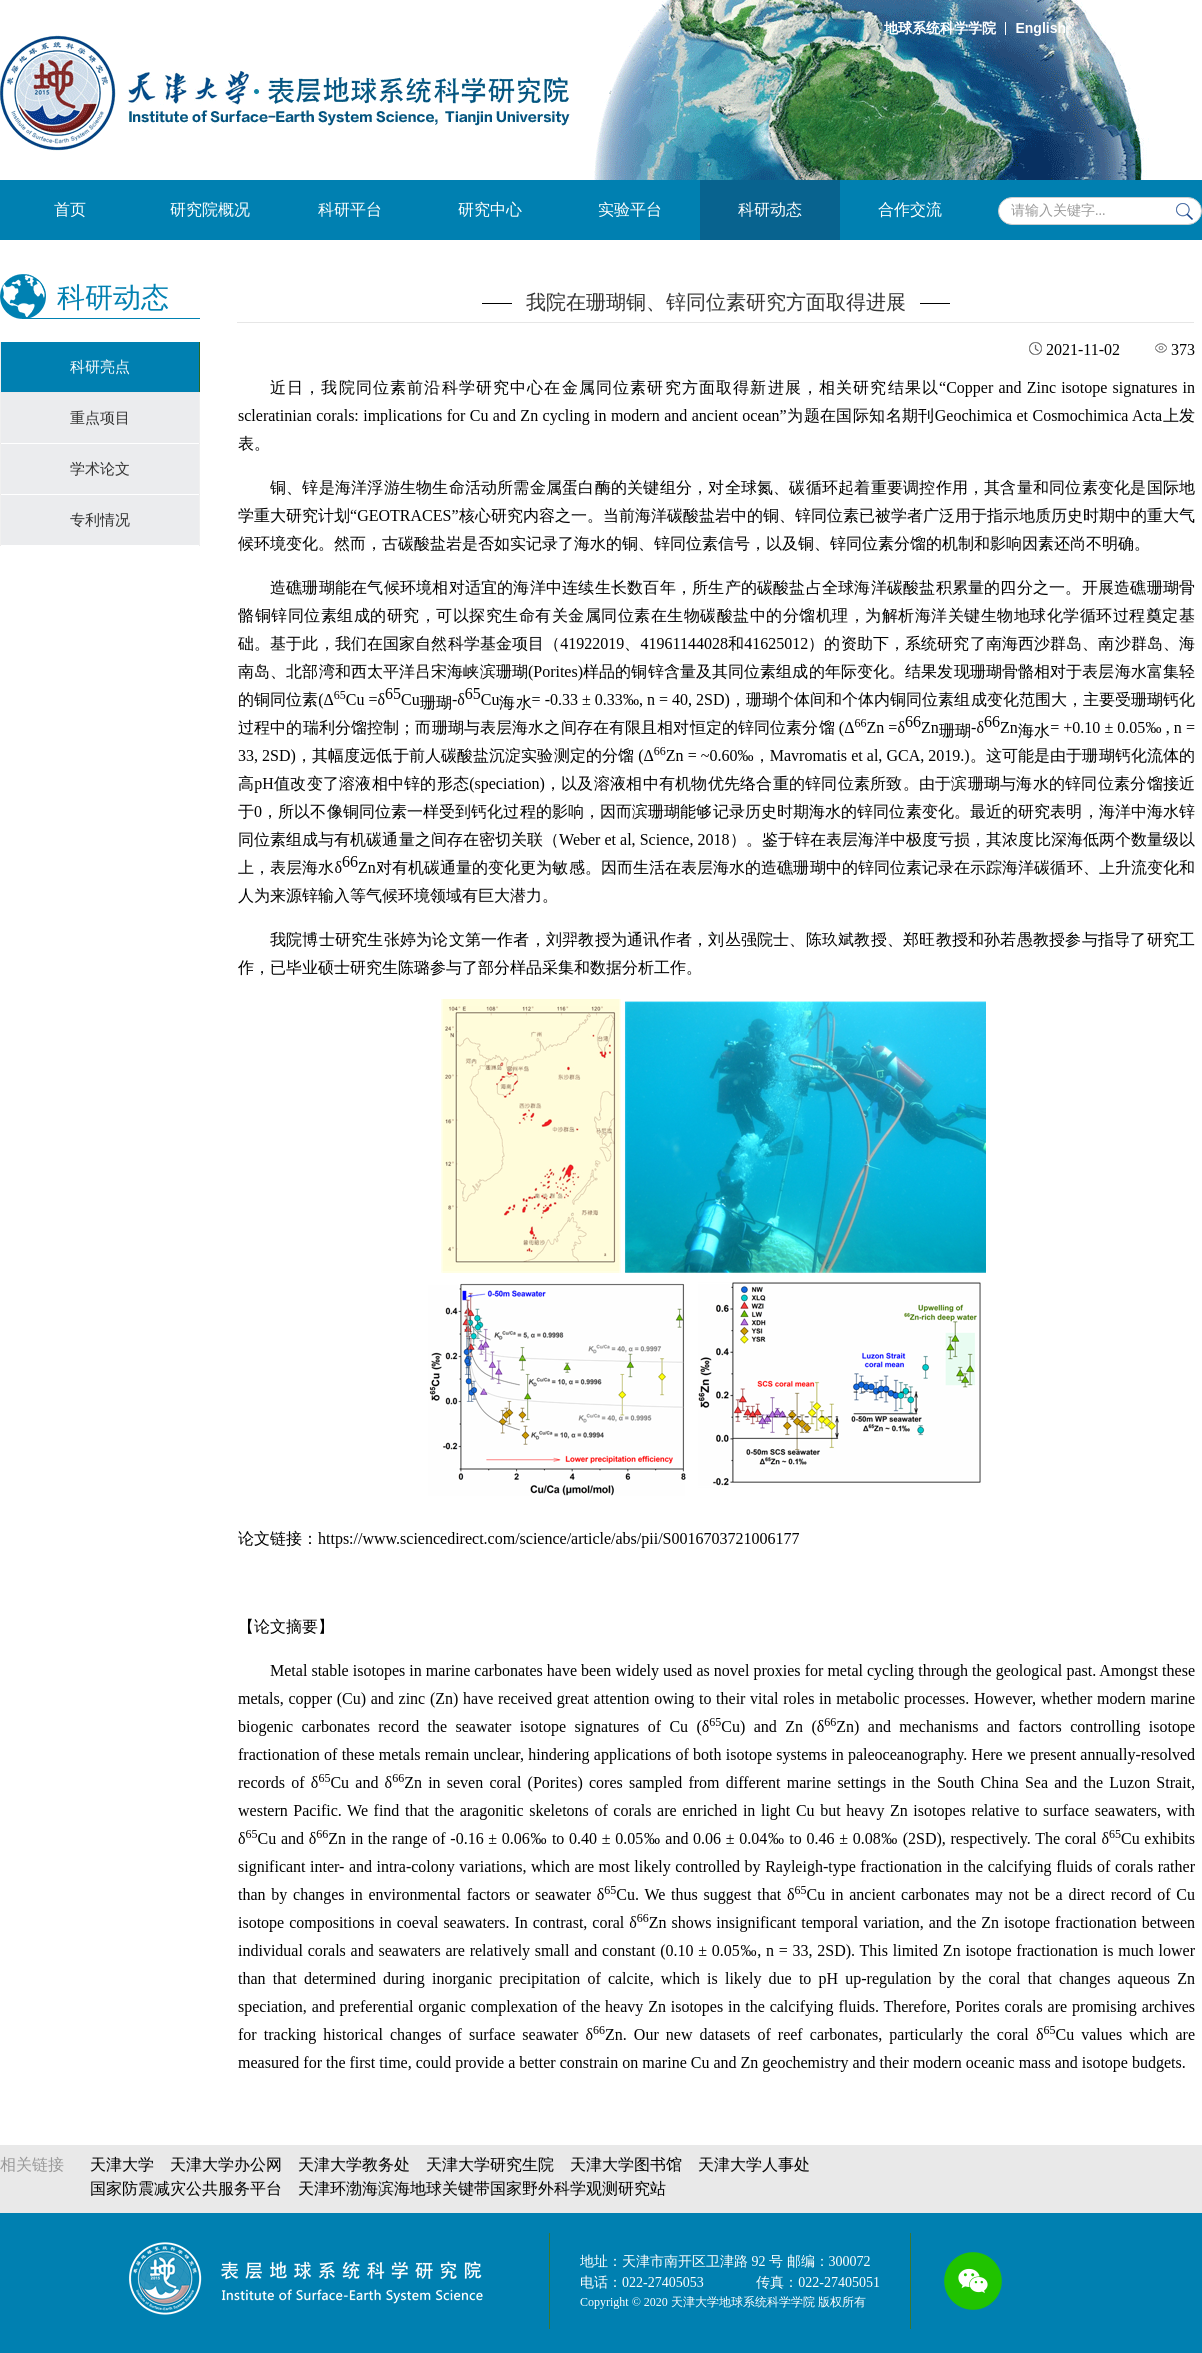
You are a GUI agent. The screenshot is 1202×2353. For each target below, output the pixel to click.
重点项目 (100, 418)
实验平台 (630, 209)
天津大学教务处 (354, 2164)
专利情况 (100, 520)
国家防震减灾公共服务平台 (186, 2188)
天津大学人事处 (754, 2164)
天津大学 (122, 2164)
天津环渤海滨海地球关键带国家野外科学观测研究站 (482, 2188)
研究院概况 (210, 209)
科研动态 (770, 209)
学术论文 (100, 469)
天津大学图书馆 (626, 2164)
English (1040, 28)
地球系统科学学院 (940, 28)
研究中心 (490, 209)
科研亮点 (100, 367)
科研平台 (350, 209)
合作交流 (910, 209)
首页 (70, 209)
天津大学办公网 (226, 2164)
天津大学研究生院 (490, 2164)
